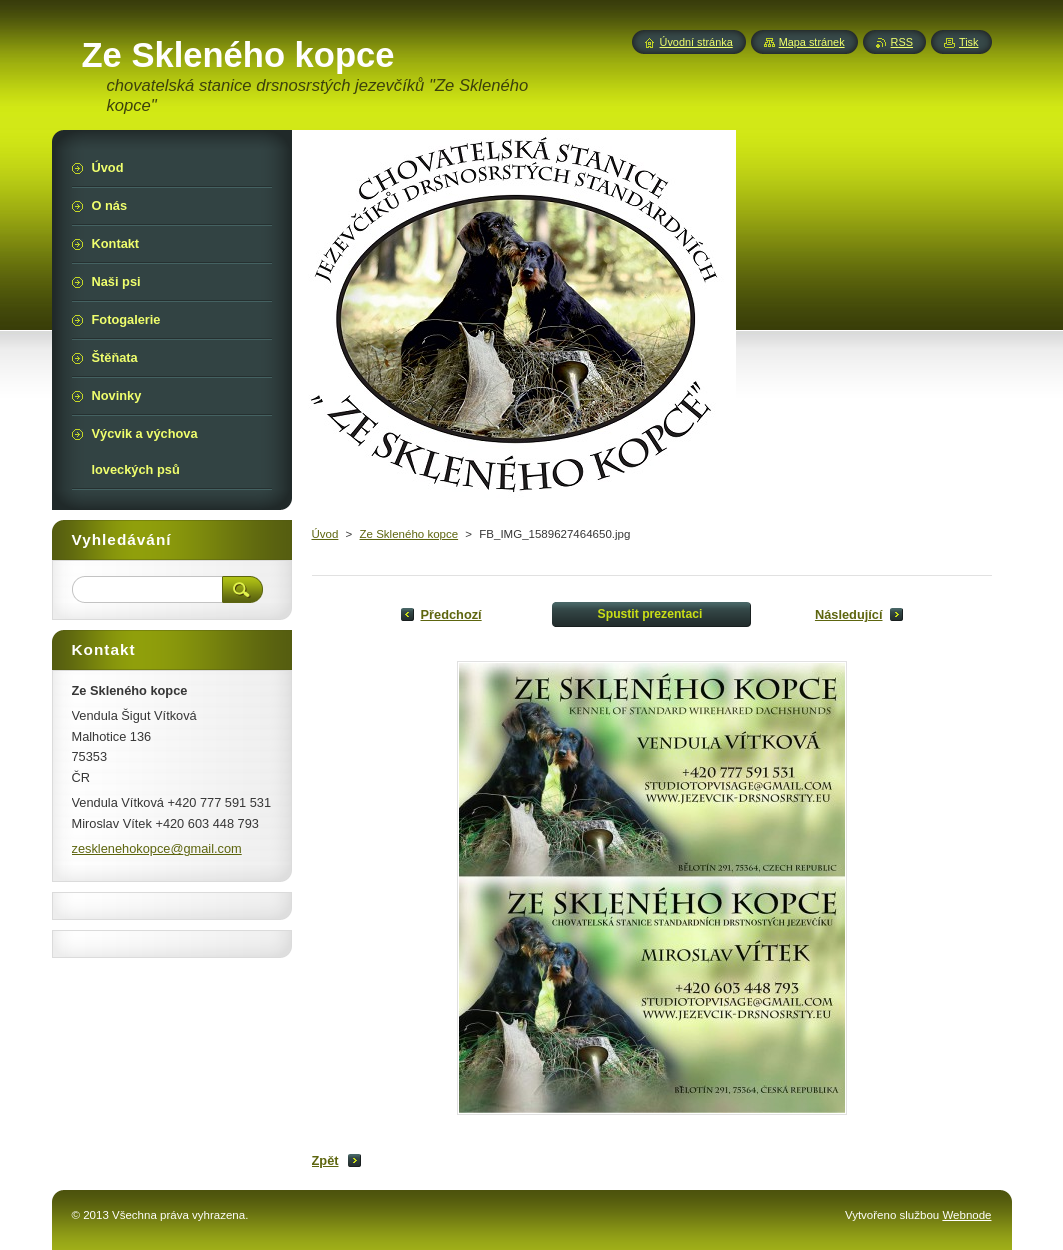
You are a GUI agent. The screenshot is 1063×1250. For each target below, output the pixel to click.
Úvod (325, 534)
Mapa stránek (812, 42)
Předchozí (451, 614)
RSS (902, 42)
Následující (849, 614)
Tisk (969, 42)
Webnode (966, 1215)
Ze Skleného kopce (409, 534)
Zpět (325, 1160)
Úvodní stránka (696, 42)
